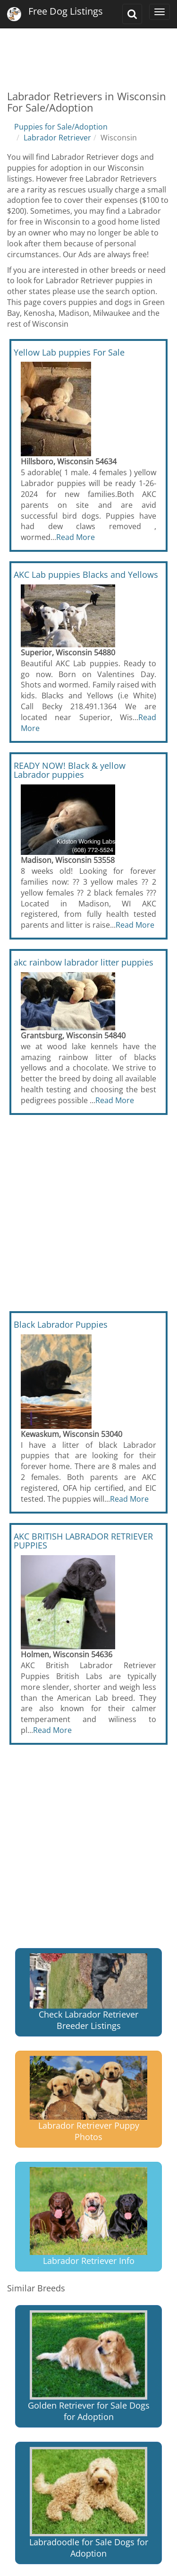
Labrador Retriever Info (88, 2217)
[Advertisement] (88, 52)
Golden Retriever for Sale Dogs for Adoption (89, 2366)
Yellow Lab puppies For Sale (69, 352)
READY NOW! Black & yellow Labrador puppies (70, 770)
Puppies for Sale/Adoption (61, 127)
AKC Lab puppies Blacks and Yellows (86, 574)
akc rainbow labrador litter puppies (83, 962)
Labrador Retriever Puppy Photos (88, 2099)
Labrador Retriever (57, 137)
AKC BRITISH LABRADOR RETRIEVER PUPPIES (83, 1541)
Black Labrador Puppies (61, 1324)
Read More (75, 537)
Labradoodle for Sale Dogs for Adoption (88, 2503)
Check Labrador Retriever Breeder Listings (88, 1992)
